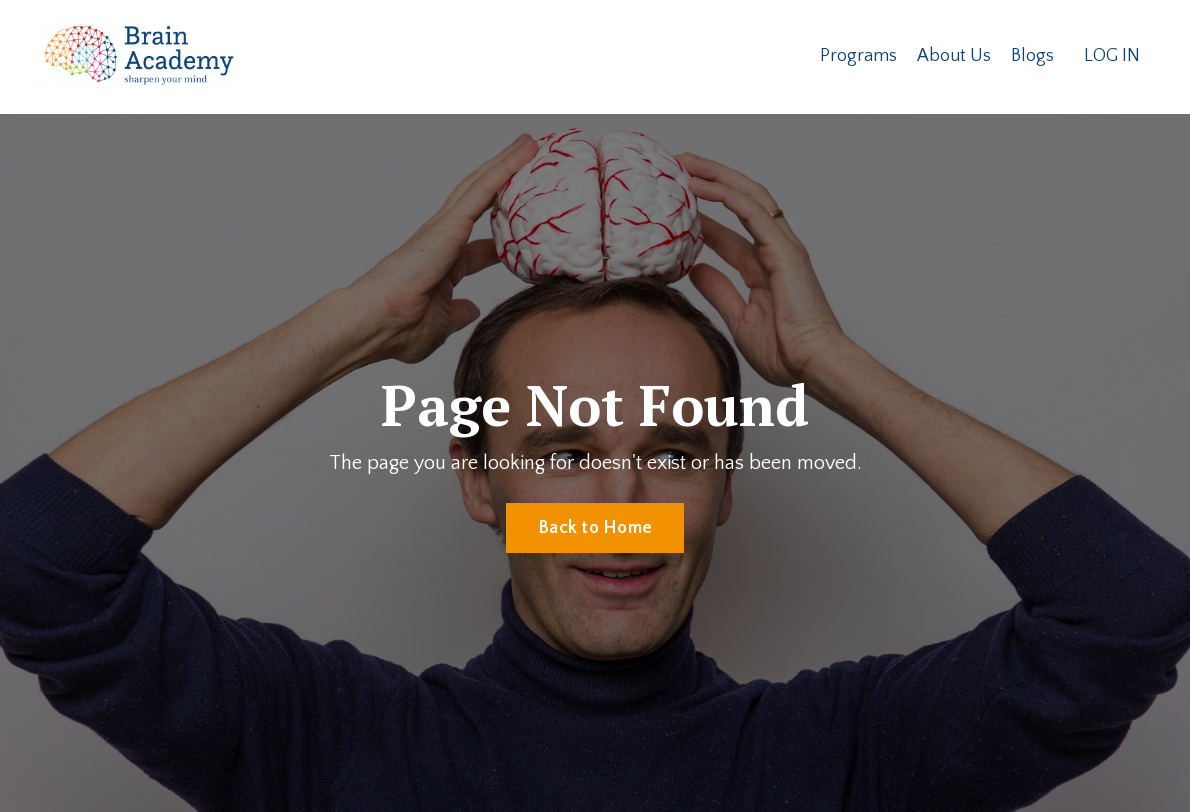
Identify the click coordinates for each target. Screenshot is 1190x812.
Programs (858, 56)
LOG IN (1112, 56)
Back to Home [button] (595, 528)
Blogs (1032, 56)
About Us (954, 56)
